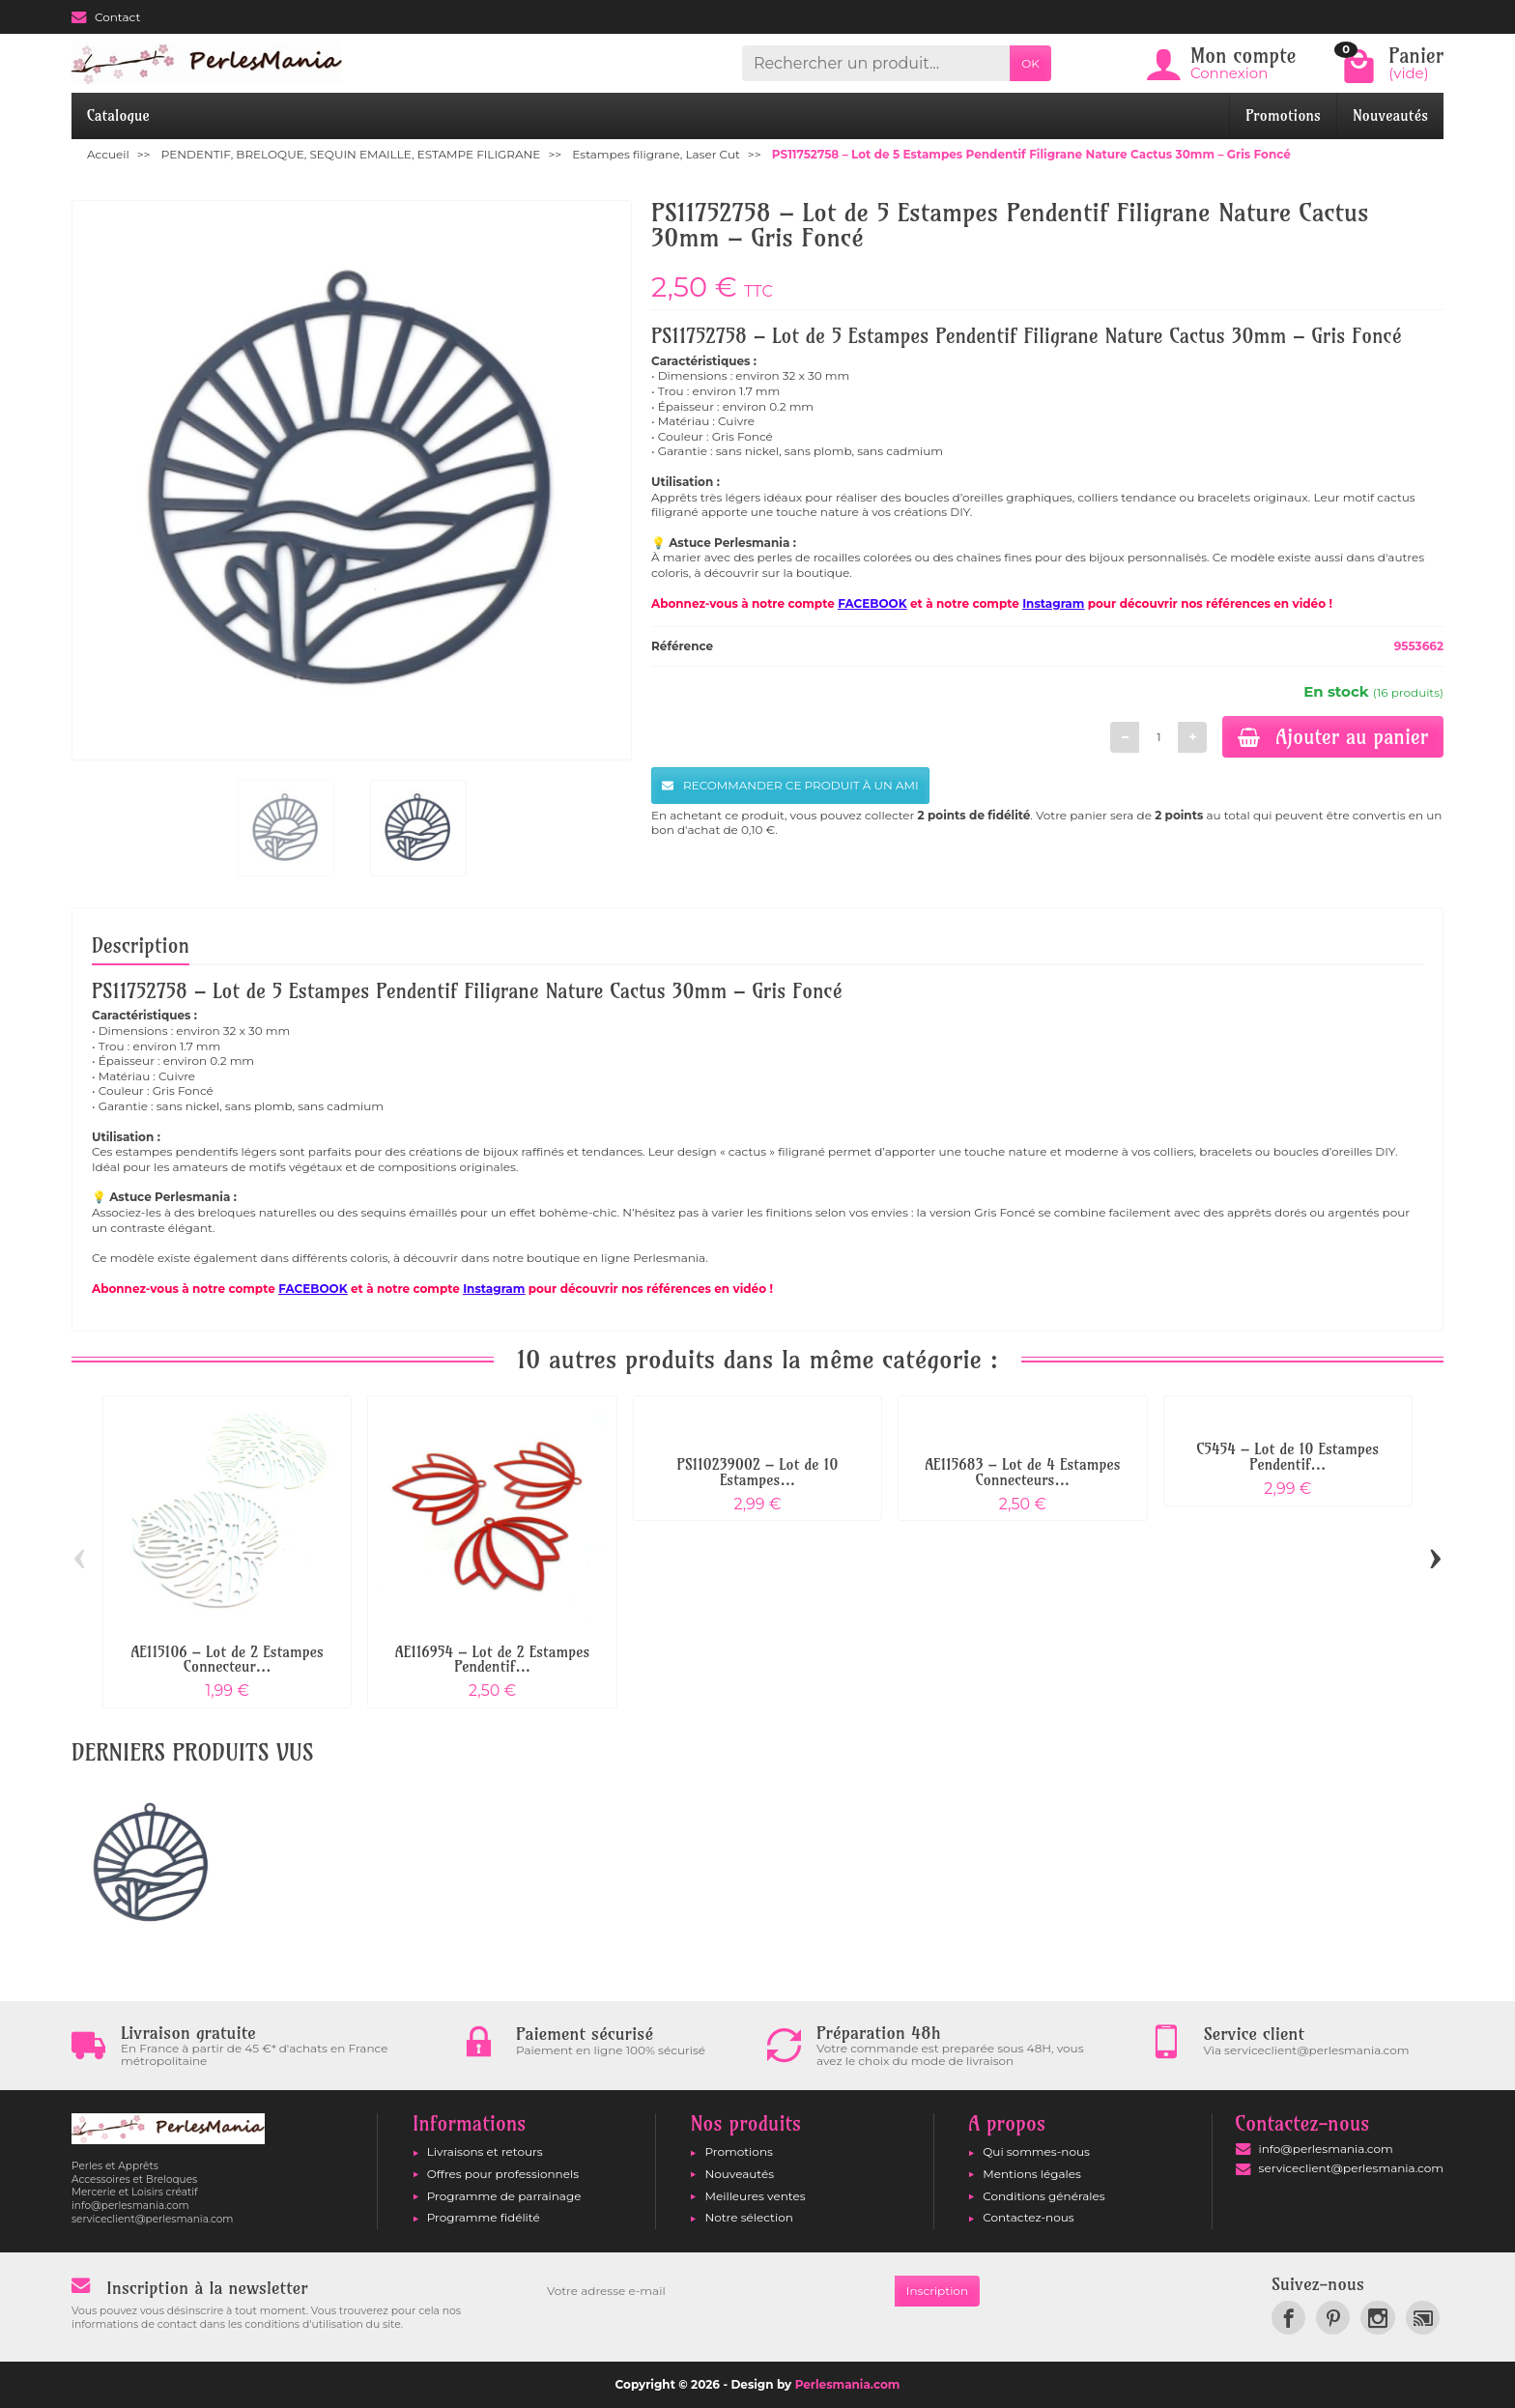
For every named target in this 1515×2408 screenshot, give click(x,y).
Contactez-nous (1028, 2217)
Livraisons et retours (485, 2151)
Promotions (1283, 115)
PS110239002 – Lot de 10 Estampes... (758, 1472)
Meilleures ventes (754, 2196)
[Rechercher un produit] (876, 63)
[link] (1288, 2318)
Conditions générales (1043, 2196)
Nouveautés (1390, 115)
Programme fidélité (483, 2217)
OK (1030, 63)
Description (140, 945)
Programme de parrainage (504, 2196)
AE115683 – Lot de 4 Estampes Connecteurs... (1022, 1472)
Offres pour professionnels (503, 2173)
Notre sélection (748, 2217)
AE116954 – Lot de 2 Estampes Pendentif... (492, 1660)
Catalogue (118, 115)
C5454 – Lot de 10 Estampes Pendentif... (1287, 1457)
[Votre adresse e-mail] (715, 2291)
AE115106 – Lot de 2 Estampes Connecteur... (226, 1660)
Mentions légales (1032, 2173)
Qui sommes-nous (1036, 2151)
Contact (105, 17)
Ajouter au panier (1333, 736)
